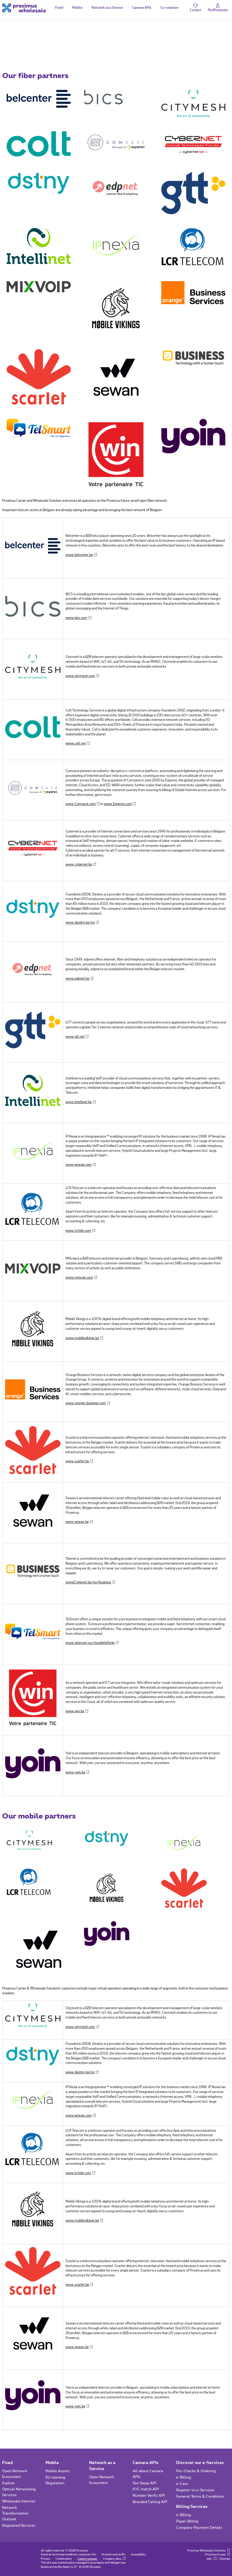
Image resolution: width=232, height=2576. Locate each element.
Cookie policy (64, 2559)
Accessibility (138, 2554)
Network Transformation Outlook (15, 2513)
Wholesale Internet (18, 2501)
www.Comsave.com (83, 804)
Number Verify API (149, 2495)
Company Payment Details (199, 2527)
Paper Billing (187, 2521)
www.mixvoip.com (81, 1277)
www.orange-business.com (88, 1403)
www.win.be (77, 1711)
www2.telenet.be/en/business (90, 1582)
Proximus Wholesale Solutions (208, 2550)
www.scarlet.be (79, 1461)
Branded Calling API (150, 2502)
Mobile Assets (58, 2471)
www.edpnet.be (79, 978)
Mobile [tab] (77, 7)
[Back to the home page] (24, 7)
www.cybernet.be (81, 864)
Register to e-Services (195, 2490)
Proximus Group (217, 2554)
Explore (8, 2483)
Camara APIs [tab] (141, 7)
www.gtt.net (77, 1036)
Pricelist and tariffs (113, 2554)
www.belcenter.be (81, 555)
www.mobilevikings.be (84, 1338)
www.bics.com (78, 617)
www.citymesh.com (82, 676)
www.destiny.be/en (82, 922)
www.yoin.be (77, 1772)
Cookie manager (87, 2559)
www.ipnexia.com (81, 1164)
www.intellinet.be (81, 1102)
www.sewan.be (79, 1521)
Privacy (45, 2559)
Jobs (211, 2559)
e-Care (182, 2484)
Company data (114, 2559)
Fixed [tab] (59, 7)
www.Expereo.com (120, 804)
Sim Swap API (144, 2483)
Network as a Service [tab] (107, 7)
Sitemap (224, 2559)
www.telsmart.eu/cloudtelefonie (92, 1642)
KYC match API (146, 2489)
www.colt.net (78, 743)
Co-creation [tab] (169, 7)
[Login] (218, 8)
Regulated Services (18, 2525)
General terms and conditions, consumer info (68, 2554)
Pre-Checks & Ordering (196, 2471)
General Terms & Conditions (200, 2496)
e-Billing (183, 2477)
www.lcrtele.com (80, 1230)
